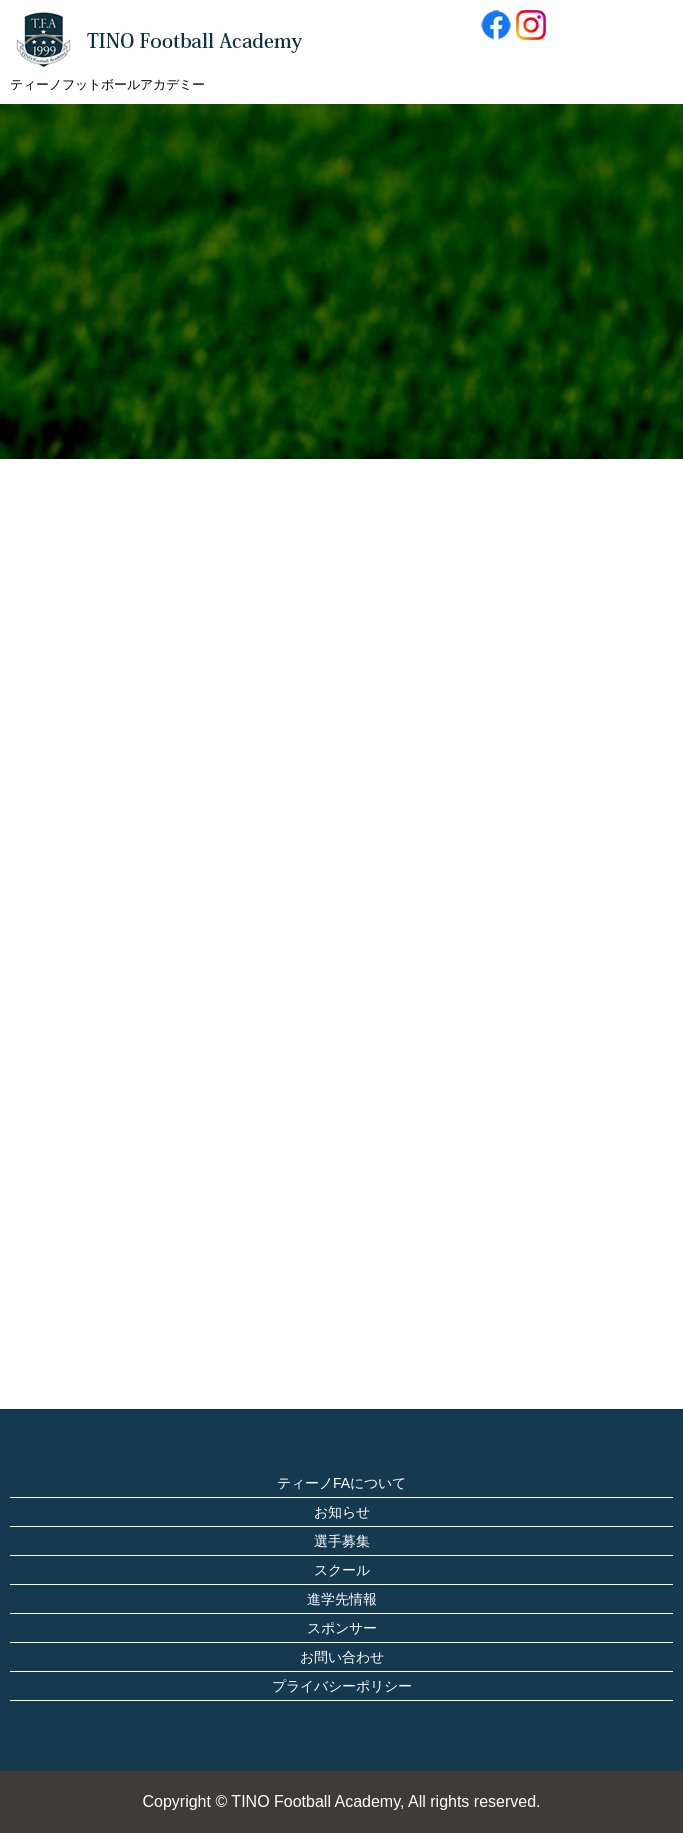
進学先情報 (342, 1599)
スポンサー (342, 1628)
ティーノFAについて (341, 1483)
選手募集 (342, 1541)
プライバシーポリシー (342, 1686)
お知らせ (342, 1512)
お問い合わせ (342, 1657)
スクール (342, 1570)
